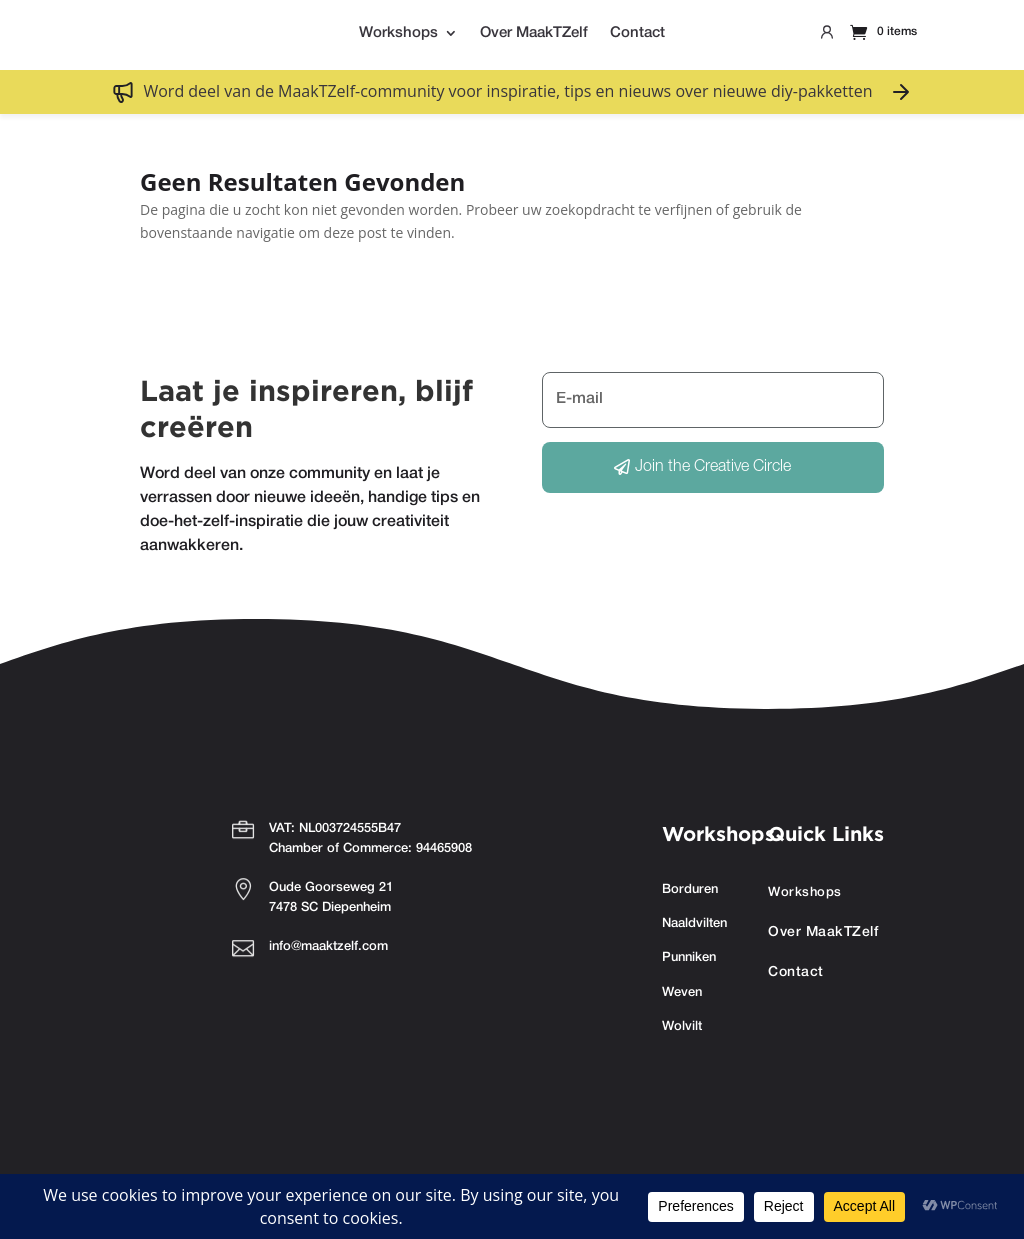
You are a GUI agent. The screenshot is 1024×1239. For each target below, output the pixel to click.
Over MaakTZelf (534, 33)
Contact (637, 33)
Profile (827, 36)
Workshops (398, 33)
